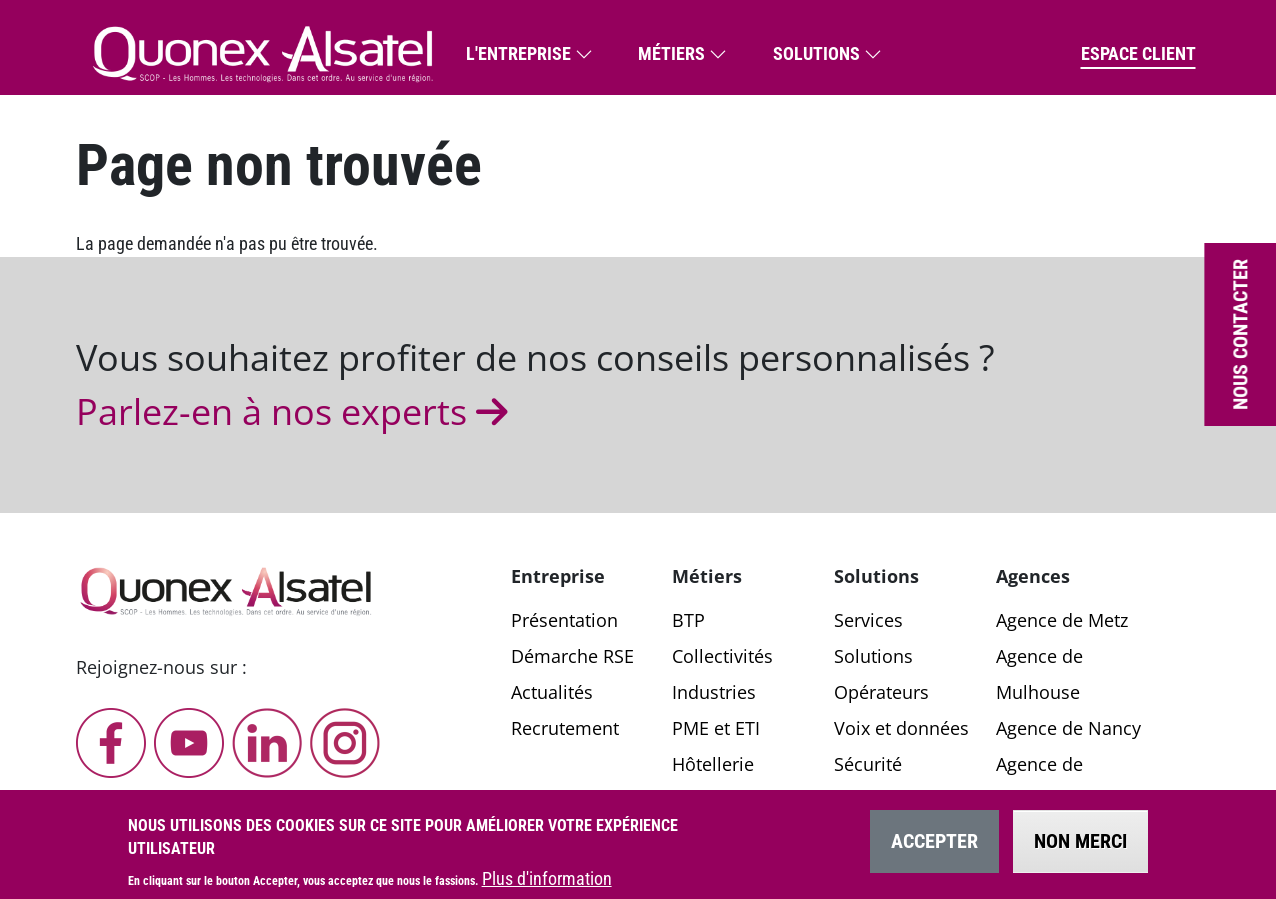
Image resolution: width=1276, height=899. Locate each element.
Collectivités (722, 656)
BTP (688, 620)
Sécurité (868, 764)
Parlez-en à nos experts (296, 411)
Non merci (1080, 852)
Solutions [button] (816, 53)
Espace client (1138, 53)
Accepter (934, 852)
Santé (695, 800)
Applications (886, 800)
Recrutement (565, 728)
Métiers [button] (671, 53)
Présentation (564, 620)
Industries (714, 692)
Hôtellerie (713, 764)
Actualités (552, 692)
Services (868, 620)
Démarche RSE (572, 656)
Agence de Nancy (1068, 728)
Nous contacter (1240, 334)
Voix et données (901, 728)
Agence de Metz (1062, 620)
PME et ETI (716, 728)
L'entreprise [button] (518, 53)
